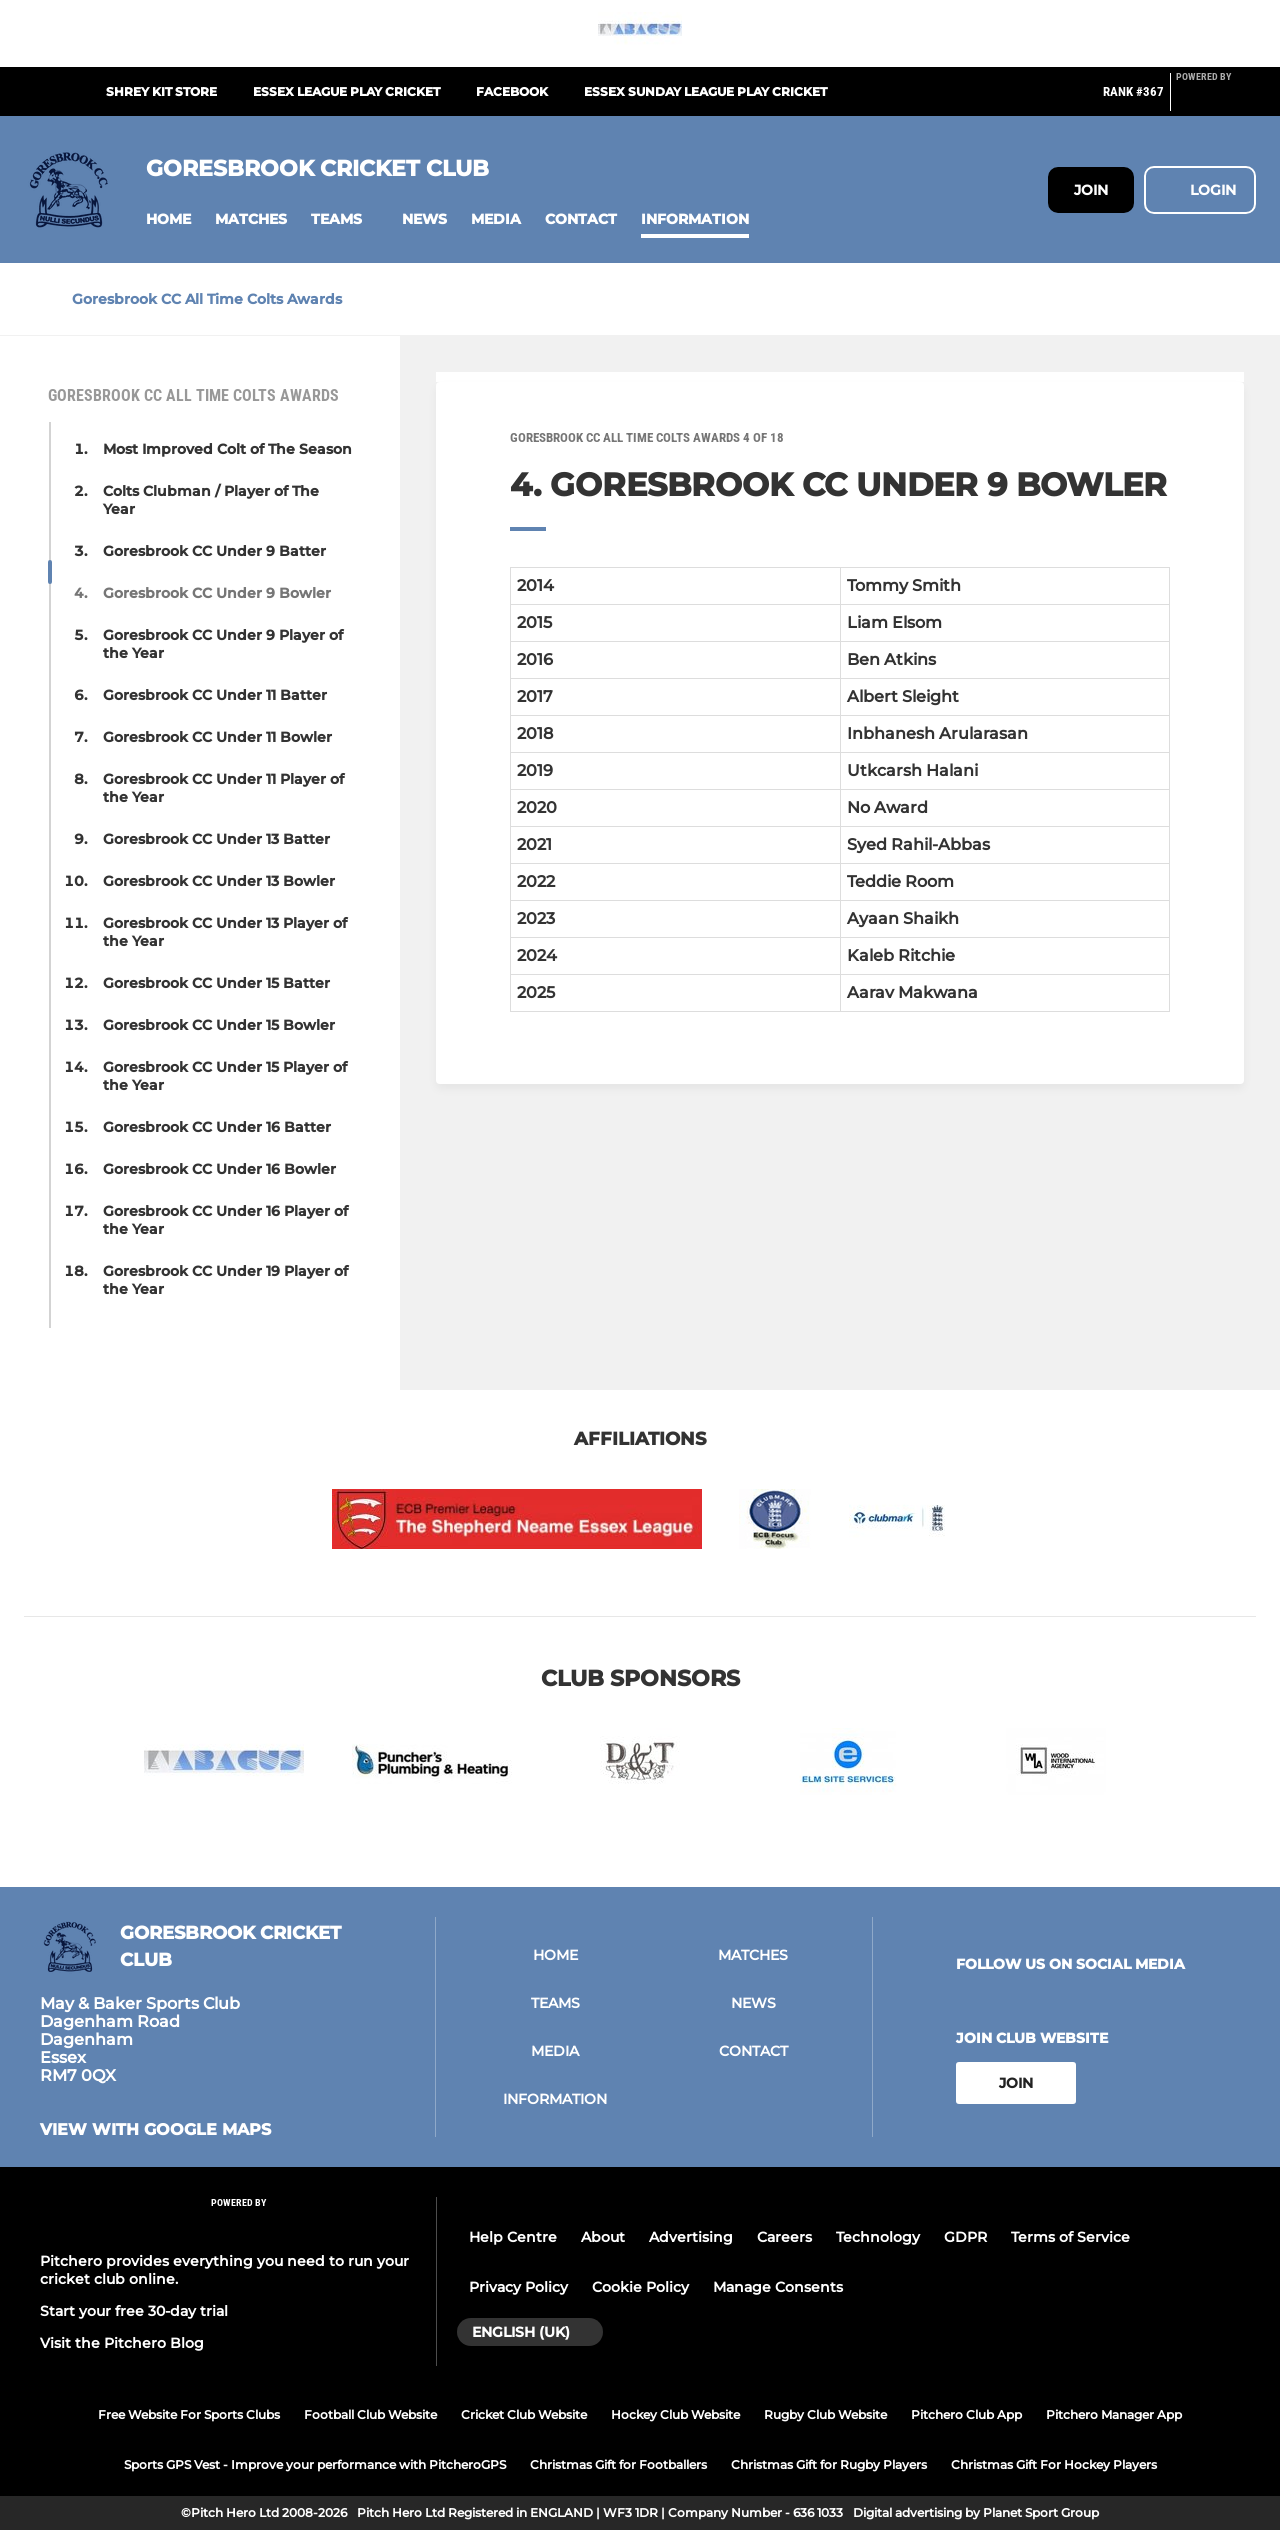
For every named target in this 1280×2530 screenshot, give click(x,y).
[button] (168, 219)
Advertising (691, 2237)
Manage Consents (778, 2287)
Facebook (512, 91)
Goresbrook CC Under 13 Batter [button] (216, 839)
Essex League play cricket (346, 91)
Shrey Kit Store (161, 91)
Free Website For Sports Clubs (189, 2414)
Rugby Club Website (825, 2414)
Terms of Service (1070, 2237)
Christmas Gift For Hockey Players (1054, 2464)
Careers (784, 2237)
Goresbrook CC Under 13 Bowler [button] (219, 881)
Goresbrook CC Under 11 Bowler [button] (217, 737)
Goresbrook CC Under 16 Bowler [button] (219, 1169)
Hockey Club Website (675, 2414)
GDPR (965, 2237)
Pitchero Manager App (1114, 2414)
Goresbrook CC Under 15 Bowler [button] (219, 1025)
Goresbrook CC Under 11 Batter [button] (215, 695)
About (603, 2237)
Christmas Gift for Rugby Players (829, 2464)
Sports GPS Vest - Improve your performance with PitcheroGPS (315, 2464)
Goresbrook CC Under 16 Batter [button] (217, 1127)
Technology (878, 2237)
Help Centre (513, 2237)
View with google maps (155, 2130)
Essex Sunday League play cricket (705, 91)
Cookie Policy (640, 2287)
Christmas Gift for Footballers (618, 2464)
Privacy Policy (518, 2287)
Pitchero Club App (966, 2414)
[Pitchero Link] (1216, 100)
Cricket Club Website (524, 2414)
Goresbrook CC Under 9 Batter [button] (214, 551)
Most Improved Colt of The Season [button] (227, 449)
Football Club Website (370, 2414)
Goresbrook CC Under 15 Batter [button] (216, 983)
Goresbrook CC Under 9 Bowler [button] (217, 593)
